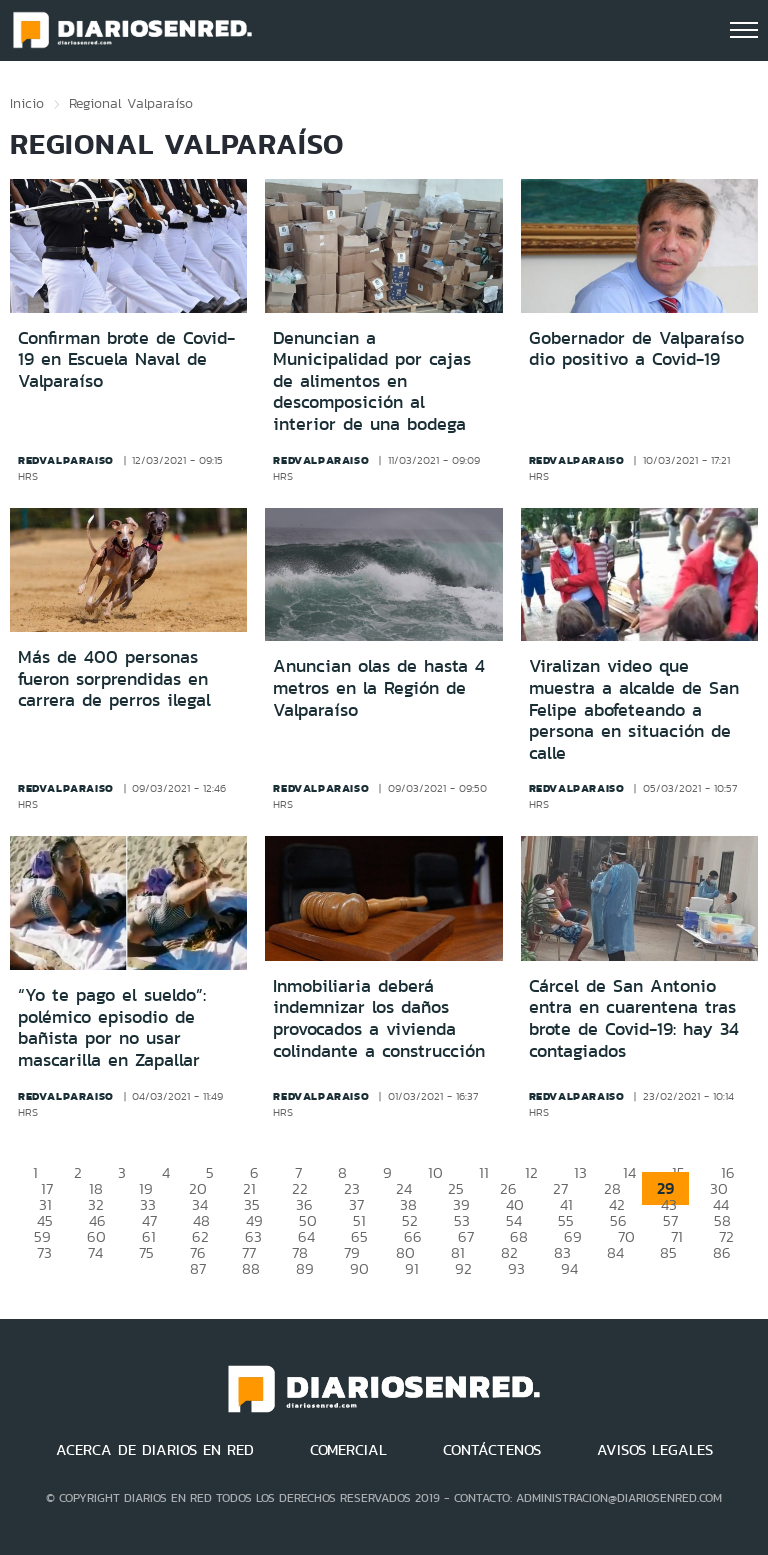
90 (359, 1268)
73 (44, 1252)
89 (305, 1268)
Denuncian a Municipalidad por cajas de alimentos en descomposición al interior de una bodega (372, 381)
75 (146, 1252)
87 (198, 1268)
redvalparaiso (66, 460)
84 (615, 1252)
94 (569, 1268)
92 (463, 1268)
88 (251, 1268)
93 (516, 1268)
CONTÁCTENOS (492, 1450)
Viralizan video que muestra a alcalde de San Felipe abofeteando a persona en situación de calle (634, 709)
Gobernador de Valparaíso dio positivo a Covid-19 (636, 349)
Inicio (27, 103)
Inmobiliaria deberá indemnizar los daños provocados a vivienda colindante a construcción (379, 1018)
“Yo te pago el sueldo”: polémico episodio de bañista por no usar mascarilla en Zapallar (112, 1027)
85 (668, 1252)
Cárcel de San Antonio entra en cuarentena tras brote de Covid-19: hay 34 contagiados (634, 1018)
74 (95, 1252)
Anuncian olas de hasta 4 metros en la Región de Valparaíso (379, 687)
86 (722, 1252)
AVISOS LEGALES (655, 1450)
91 (412, 1268)
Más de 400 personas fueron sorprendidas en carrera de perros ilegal (114, 678)
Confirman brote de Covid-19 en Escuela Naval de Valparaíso (126, 359)
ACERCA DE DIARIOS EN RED (155, 1450)
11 (484, 1172)
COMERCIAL (348, 1450)
